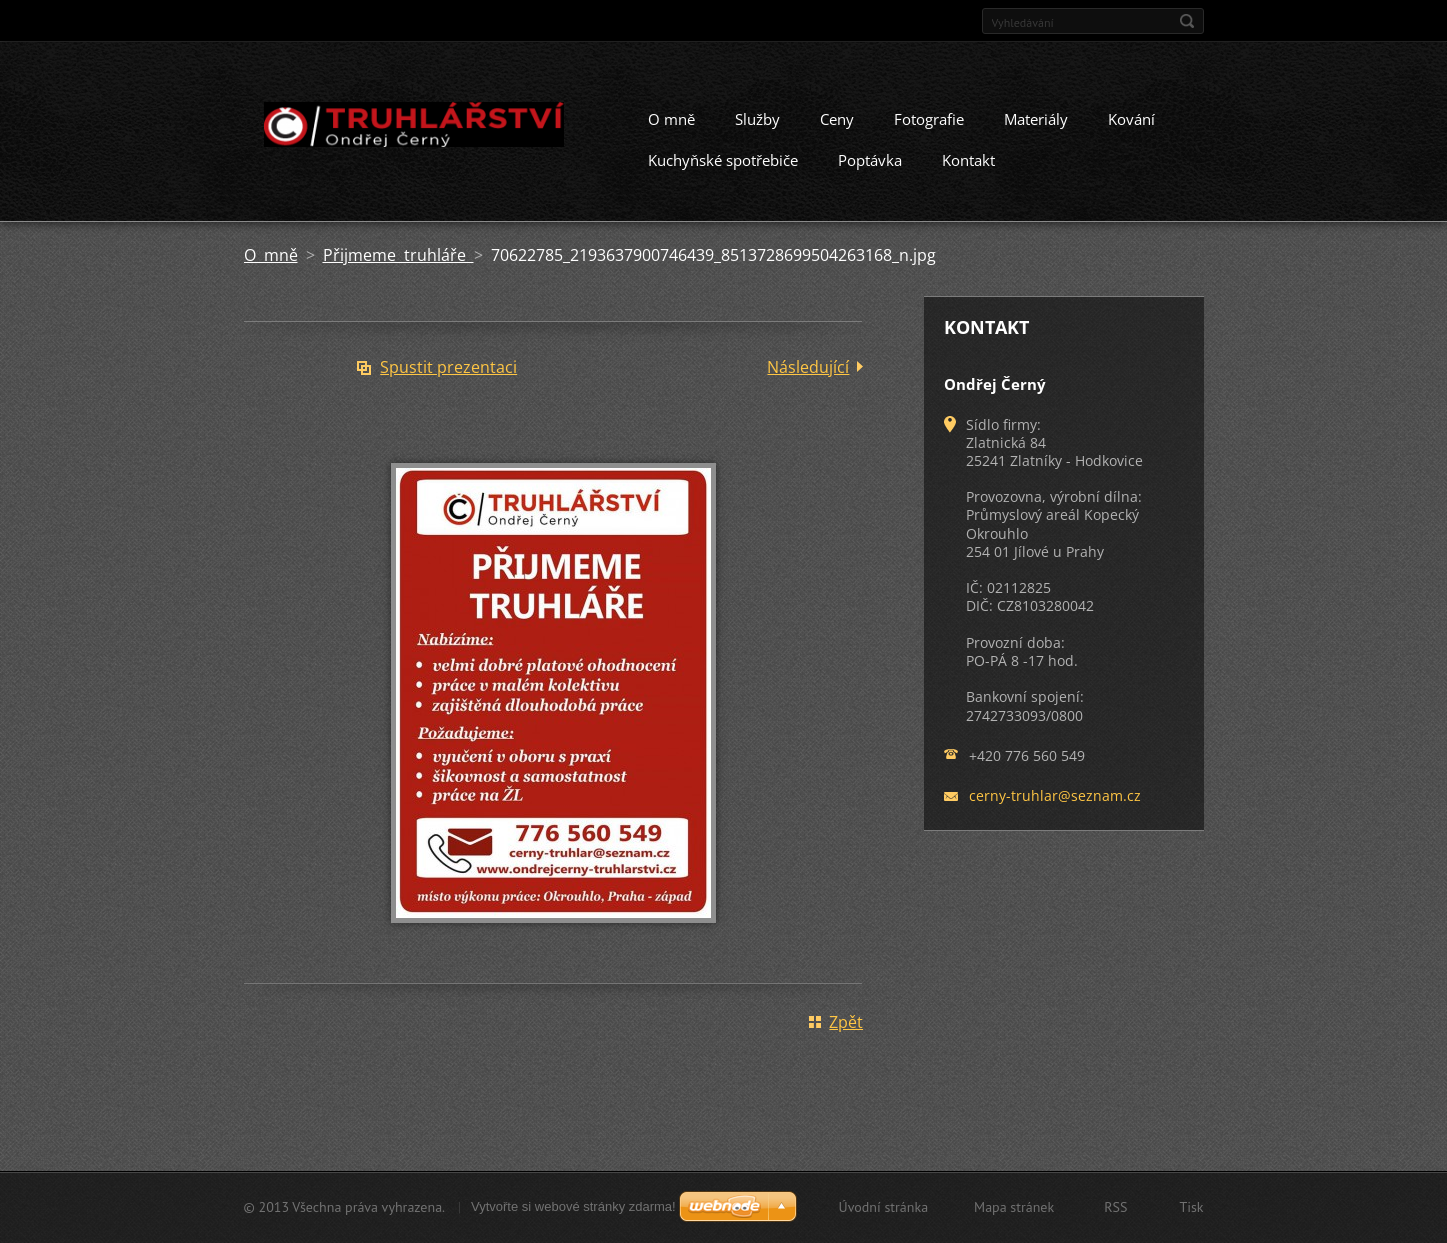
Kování (1131, 126)
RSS (1115, 1207)
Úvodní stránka (884, 1207)
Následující (808, 374)
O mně (671, 126)
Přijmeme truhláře (398, 262)
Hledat (1187, 21)
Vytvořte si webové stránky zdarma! (573, 1206)
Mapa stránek (1014, 1207)
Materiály (1036, 126)
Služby (757, 126)
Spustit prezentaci (448, 374)
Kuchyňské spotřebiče (723, 167)
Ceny (837, 126)
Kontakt (968, 167)
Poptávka (870, 167)
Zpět (846, 1029)
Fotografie (929, 126)
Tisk (1191, 1207)
